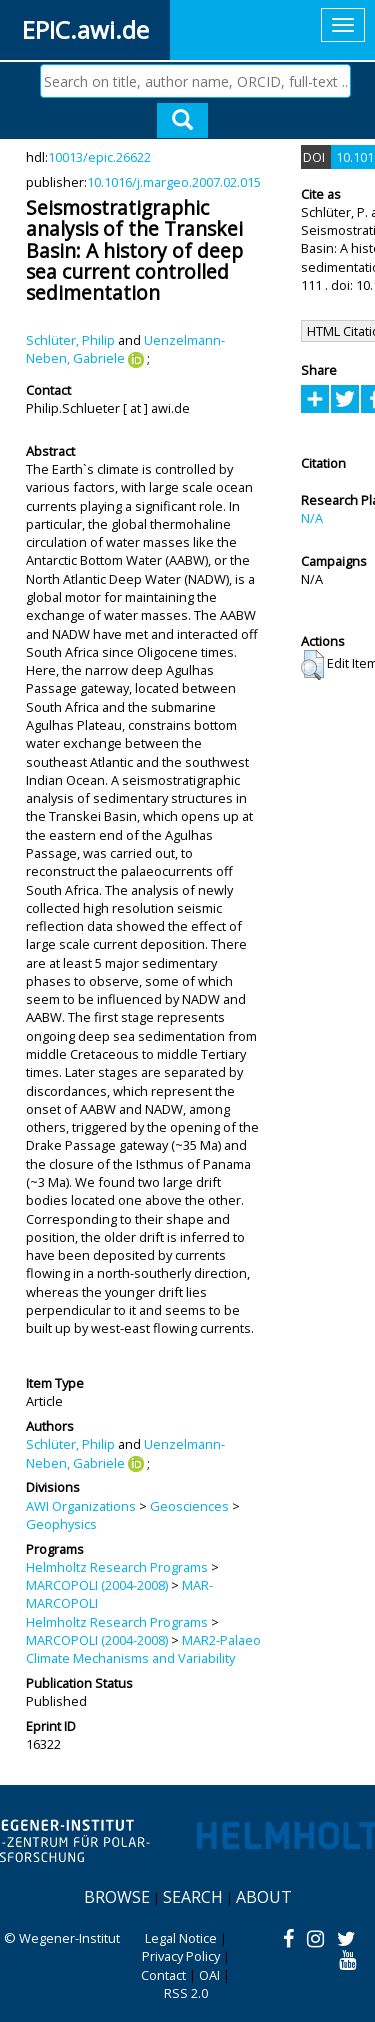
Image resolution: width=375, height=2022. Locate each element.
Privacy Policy (181, 1956)
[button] (312, 665)
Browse (117, 1897)
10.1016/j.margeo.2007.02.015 (174, 182)
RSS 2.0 (186, 1993)
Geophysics (61, 1524)
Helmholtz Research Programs (117, 1567)
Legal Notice (181, 1938)
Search (193, 1897)
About (264, 1897)
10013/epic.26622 (99, 157)
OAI (209, 1975)
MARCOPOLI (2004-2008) (97, 1585)
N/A (312, 518)
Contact (163, 1975)
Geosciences (189, 1506)
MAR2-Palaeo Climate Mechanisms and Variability (143, 1649)
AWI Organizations (81, 1506)
